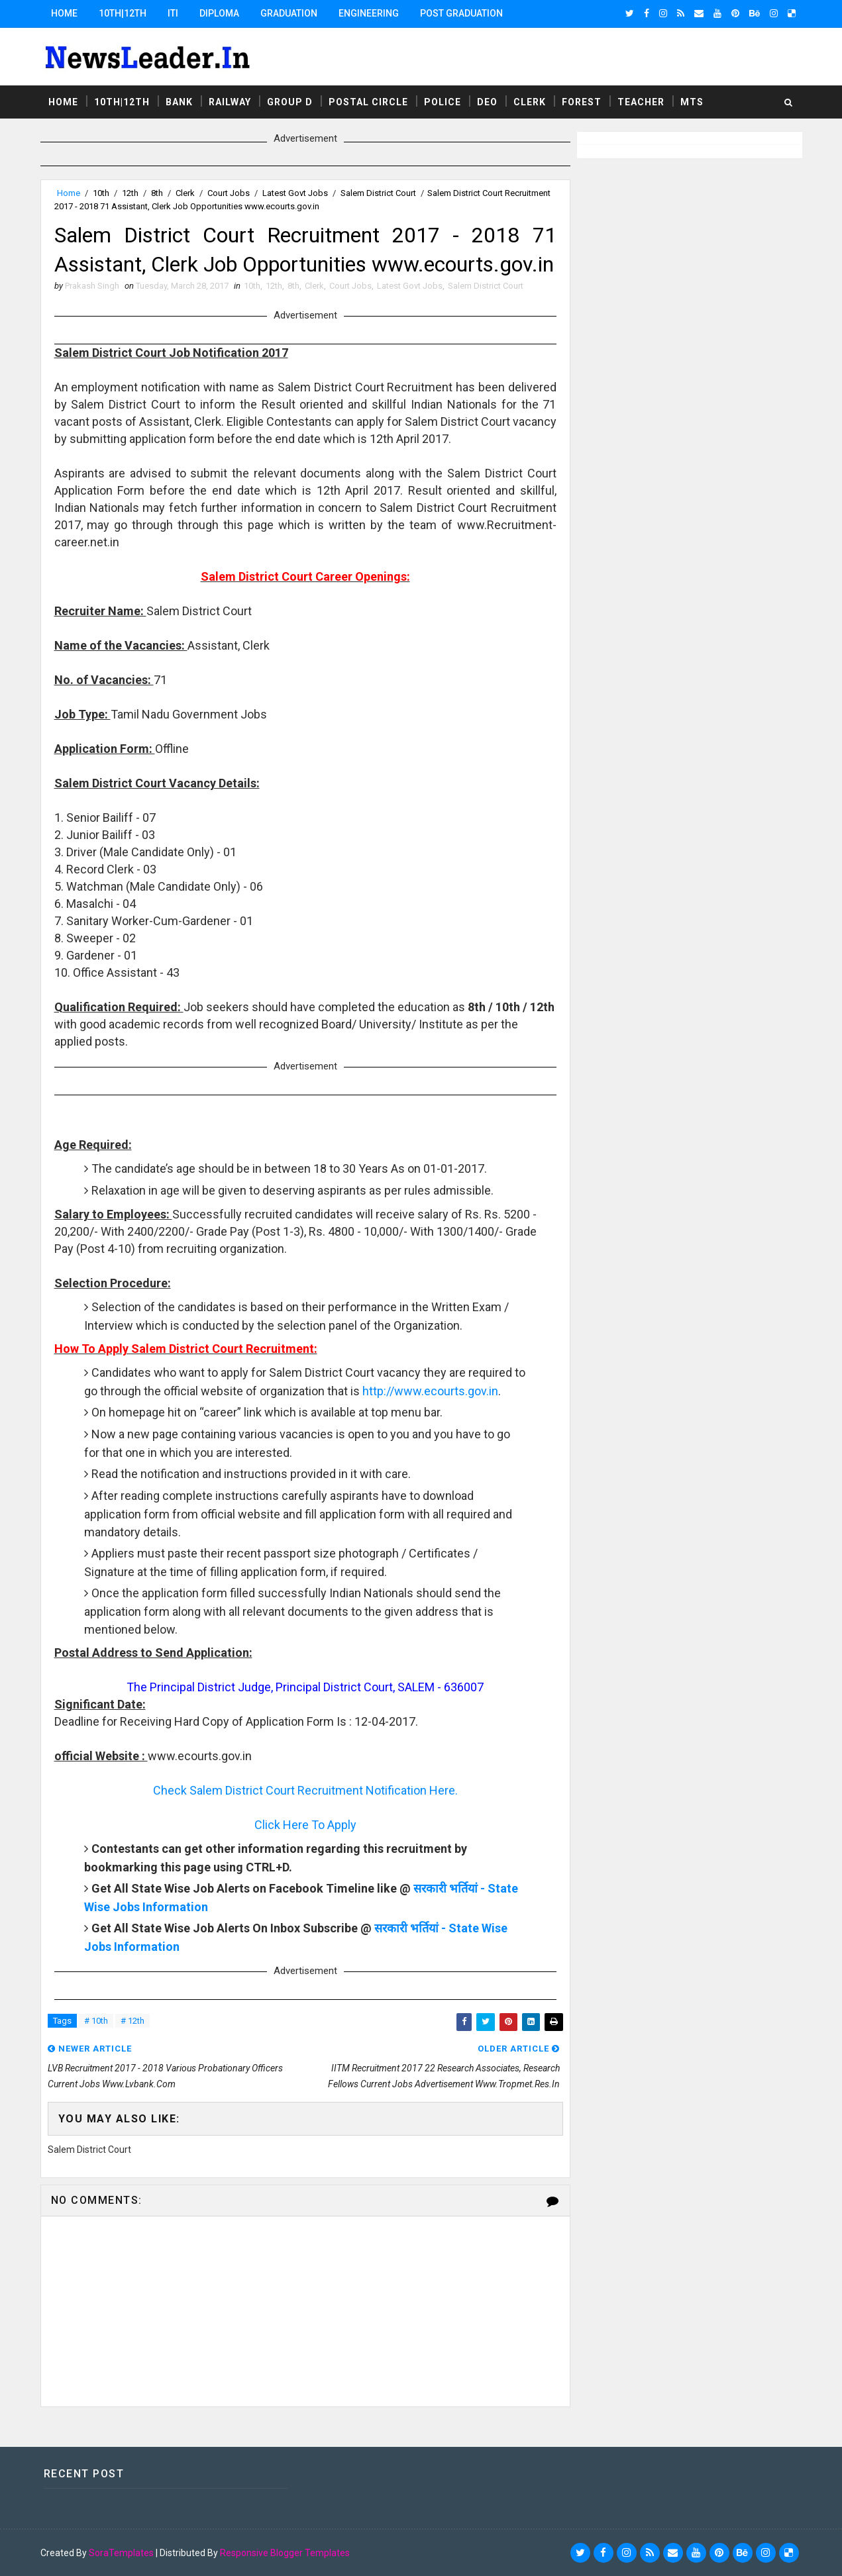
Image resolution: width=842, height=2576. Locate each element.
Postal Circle (368, 102)
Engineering (369, 13)
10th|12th (122, 13)
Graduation (288, 13)
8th (157, 193)
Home (64, 13)
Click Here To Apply (305, 1825)
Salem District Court (378, 193)
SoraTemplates (121, 2553)
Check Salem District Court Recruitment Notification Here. (305, 1790)
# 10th (96, 2021)
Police (442, 102)
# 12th (132, 2021)
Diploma (219, 13)
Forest (582, 102)
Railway (230, 102)
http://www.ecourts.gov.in (430, 1391)
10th (101, 193)
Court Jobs (228, 193)
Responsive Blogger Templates (285, 2553)
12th (130, 193)
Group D (290, 102)
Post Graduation (461, 13)
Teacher (640, 102)
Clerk (529, 102)
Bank (179, 102)
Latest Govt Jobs (295, 193)
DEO (487, 102)
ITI (173, 13)
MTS (692, 102)
